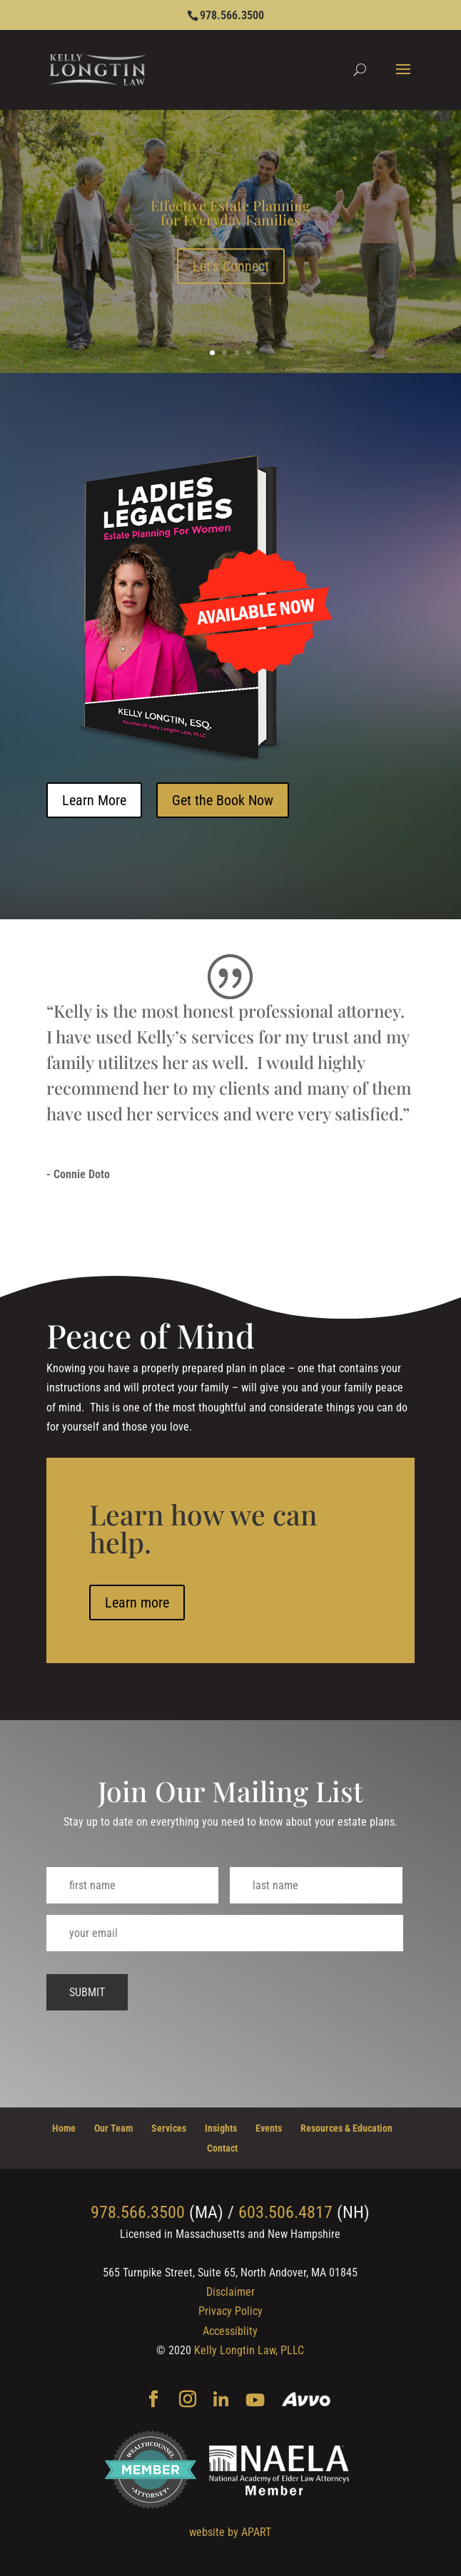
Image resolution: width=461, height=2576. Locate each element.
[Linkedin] (220, 2401)
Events (268, 2128)
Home (64, 2128)
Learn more (137, 1781)
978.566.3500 (232, 15)
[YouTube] (255, 2401)
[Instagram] (187, 2401)
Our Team (113, 2128)
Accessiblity (230, 2331)
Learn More (94, 800)
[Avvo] (306, 2401)
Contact (222, 2148)
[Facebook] (153, 2401)
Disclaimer (230, 2292)
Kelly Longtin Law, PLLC (249, 2350)
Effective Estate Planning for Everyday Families (230, 222)
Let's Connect (231, 276)
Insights (221, 2128)
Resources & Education (346, 2128)
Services (168, 2128)
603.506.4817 (285, 2212)
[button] (403, 78)
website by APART (230, 2532)
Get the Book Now (222, 800)
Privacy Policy (230, 2311)
